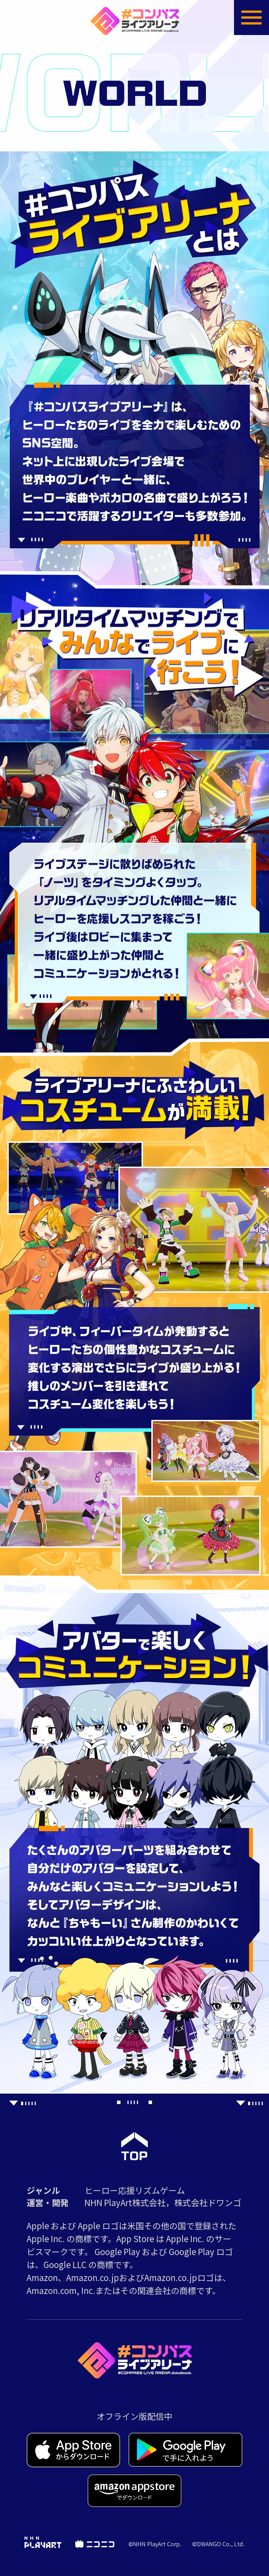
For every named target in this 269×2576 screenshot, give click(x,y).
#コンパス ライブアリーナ (134, 21)
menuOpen (251, 17)
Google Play (185, 2450)
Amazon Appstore (134, 2490)
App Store (73, 2450)
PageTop (134, 2146)
